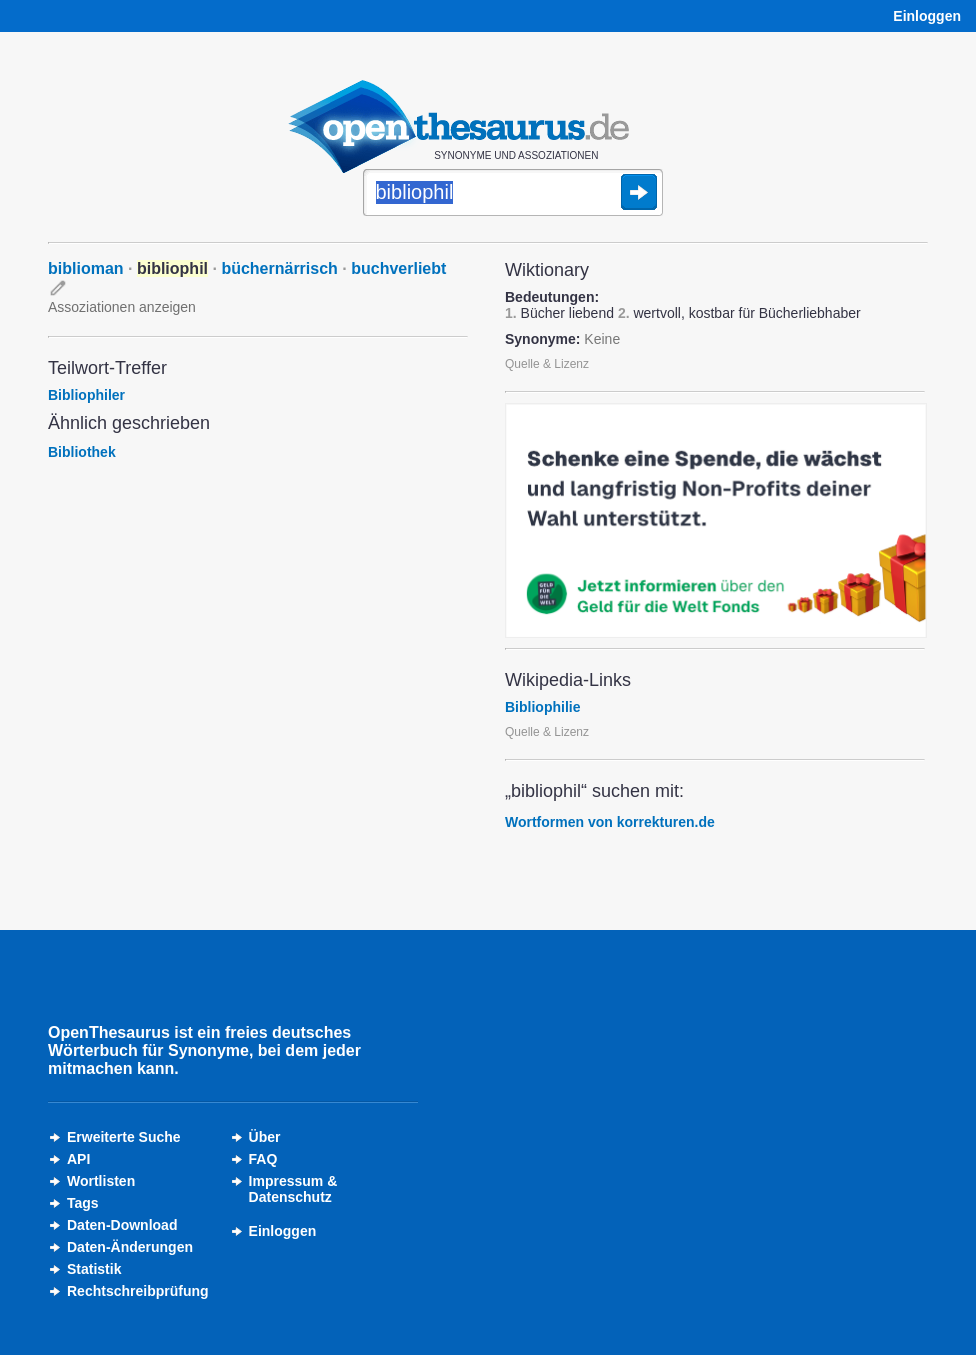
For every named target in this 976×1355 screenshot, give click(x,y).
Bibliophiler (86, 395)
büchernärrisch (279, 268)
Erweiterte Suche (124, 1137)
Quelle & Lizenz (547, 364)
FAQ (263, 1159)
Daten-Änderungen (130, 1247)
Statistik (94, 1269)
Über (265, 1137)
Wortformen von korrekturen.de (610, 822)
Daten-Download (122, 1225)
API (78, 1159)
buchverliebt (398, 268)
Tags (83, 1203)
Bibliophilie (542, 707)
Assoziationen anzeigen (122, 307)
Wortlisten (101, 1181)
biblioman (86, 268)
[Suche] (513, 194)
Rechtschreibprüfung (138, 1291)
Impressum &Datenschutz (293, 1189)
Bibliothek (82, 452)
